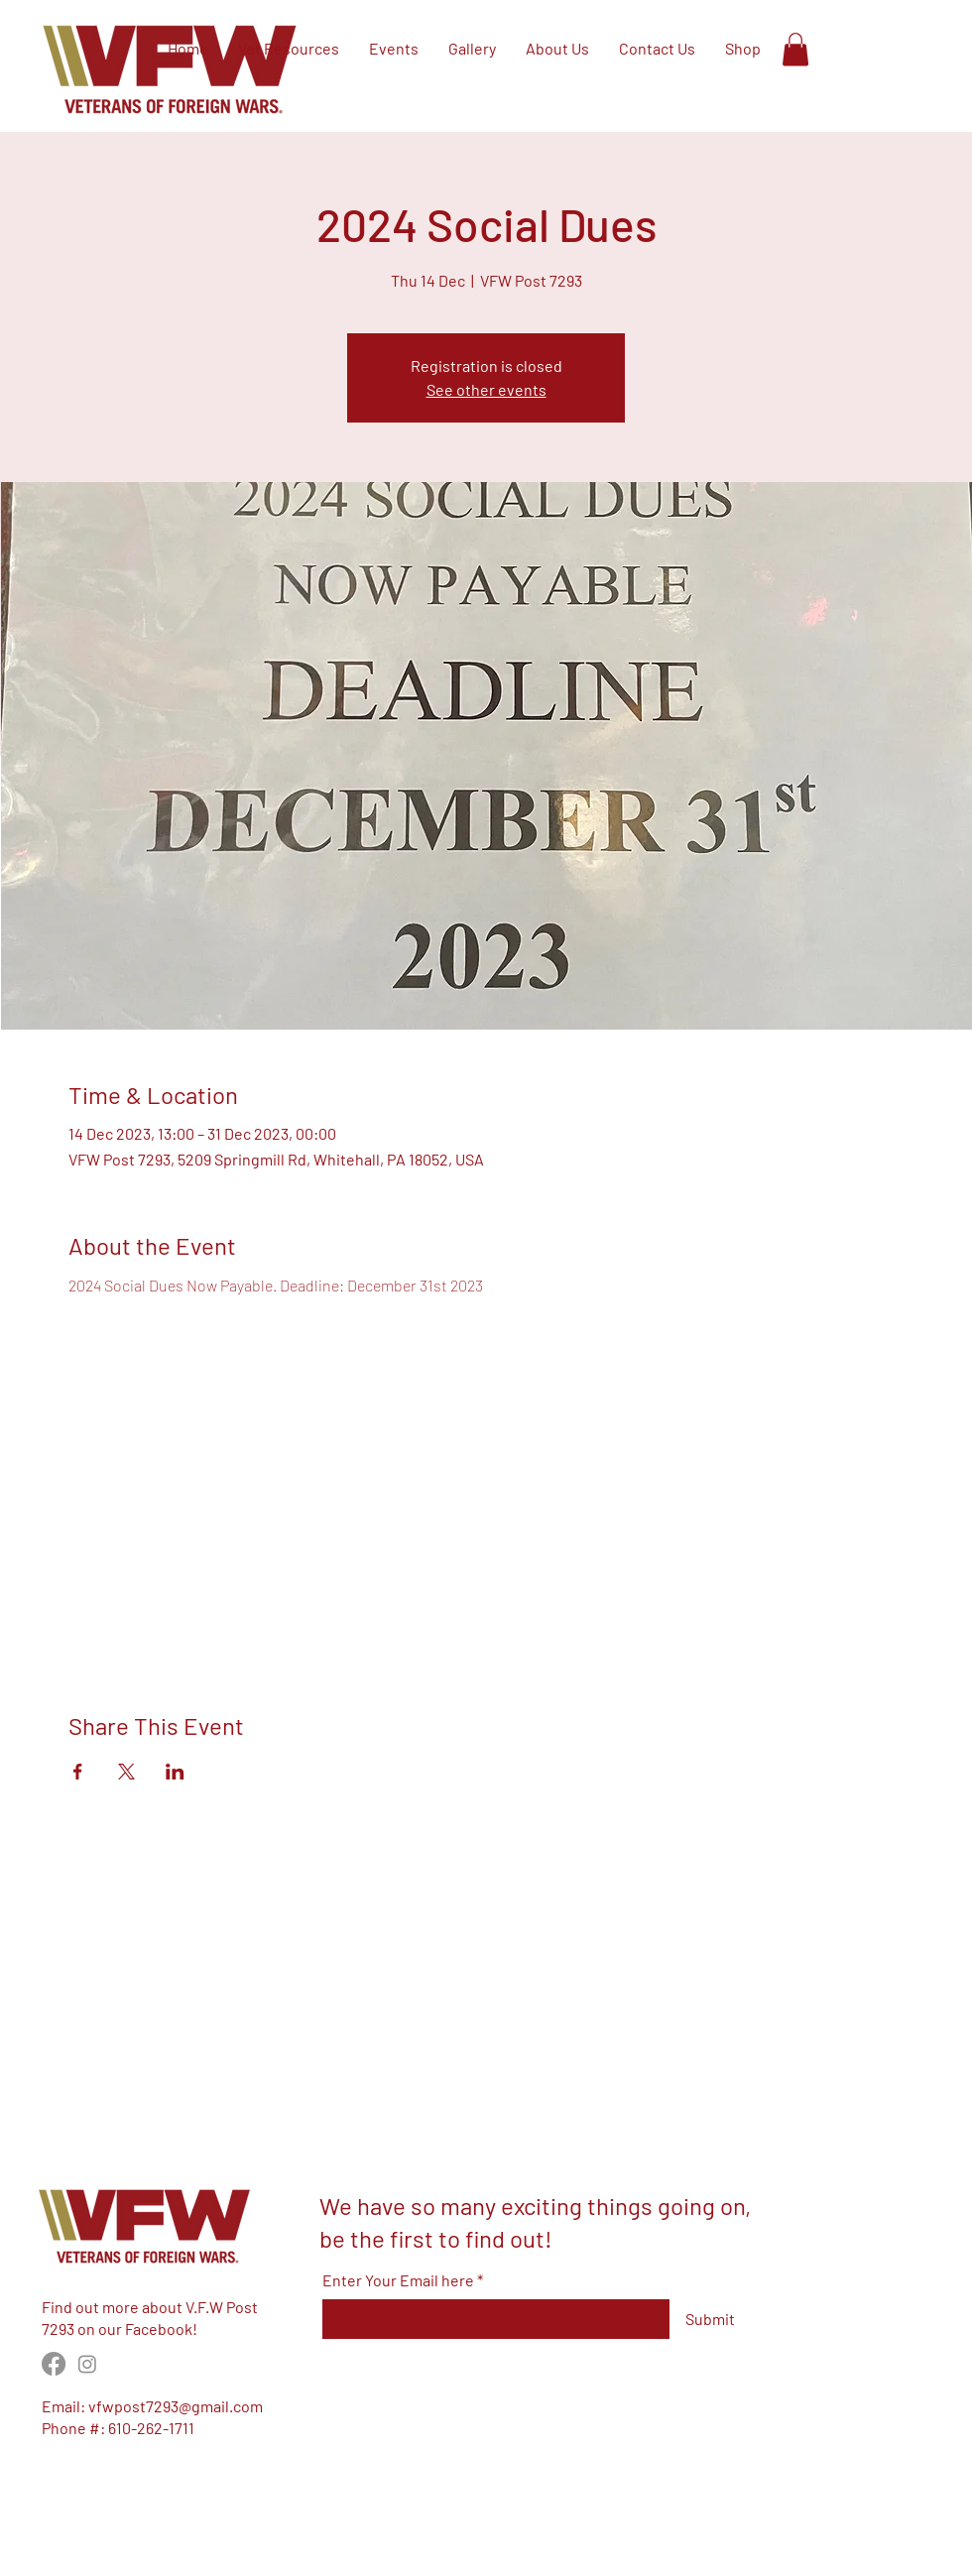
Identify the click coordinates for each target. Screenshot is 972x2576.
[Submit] (709, 2319)
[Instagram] (87, 2364)
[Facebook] (53, 2364)
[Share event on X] (126, 1771)
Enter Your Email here (398, 2280)
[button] (795, 49)
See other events (486, 389)
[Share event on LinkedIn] (175, 1771)
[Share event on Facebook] (77, 1771)
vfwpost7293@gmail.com (175, 2405)
